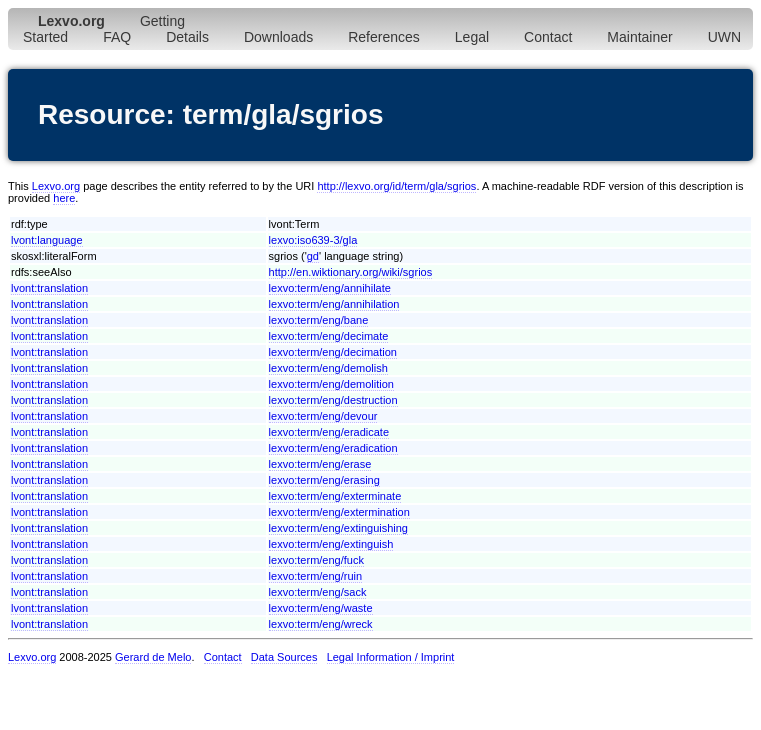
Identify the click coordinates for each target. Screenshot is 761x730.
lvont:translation (49, 288)
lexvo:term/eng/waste (321, 608)
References (384, 37)
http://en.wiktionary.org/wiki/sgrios (351, 272)
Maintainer (639, 37)
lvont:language (47, 240)
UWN (724, 37)
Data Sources (284, 657)
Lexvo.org (56, 186)
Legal (472, 37)
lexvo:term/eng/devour (323, 416)
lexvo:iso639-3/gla (313, 240)
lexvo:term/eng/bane (319, 320)
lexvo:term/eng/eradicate (329, 432)
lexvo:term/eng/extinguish (331, 544)
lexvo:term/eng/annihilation (334, 304)
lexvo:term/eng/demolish (328, 368)
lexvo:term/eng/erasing (324, 480)
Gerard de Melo (153, 657)
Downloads (278, 37)
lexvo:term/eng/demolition (331, 384)
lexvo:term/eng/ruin (316, 576)
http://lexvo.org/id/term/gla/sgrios (396, 186)
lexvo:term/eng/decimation (333, 352)
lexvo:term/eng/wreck (321, 624)
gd (313, 256)
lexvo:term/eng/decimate (329, 336)
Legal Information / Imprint (391, 657)
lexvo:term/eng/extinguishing (338, 528)
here (64, 198)
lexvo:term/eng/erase (320, 464)
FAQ (117, 37)
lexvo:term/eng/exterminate (335, 496)
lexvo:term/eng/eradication (333, 448)
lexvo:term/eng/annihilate (330, 288)
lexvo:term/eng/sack (318, 592)
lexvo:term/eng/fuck (316, 560)
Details (187, 37)
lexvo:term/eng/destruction (333, 400)
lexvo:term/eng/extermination (339, 512)
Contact (548, 37)
